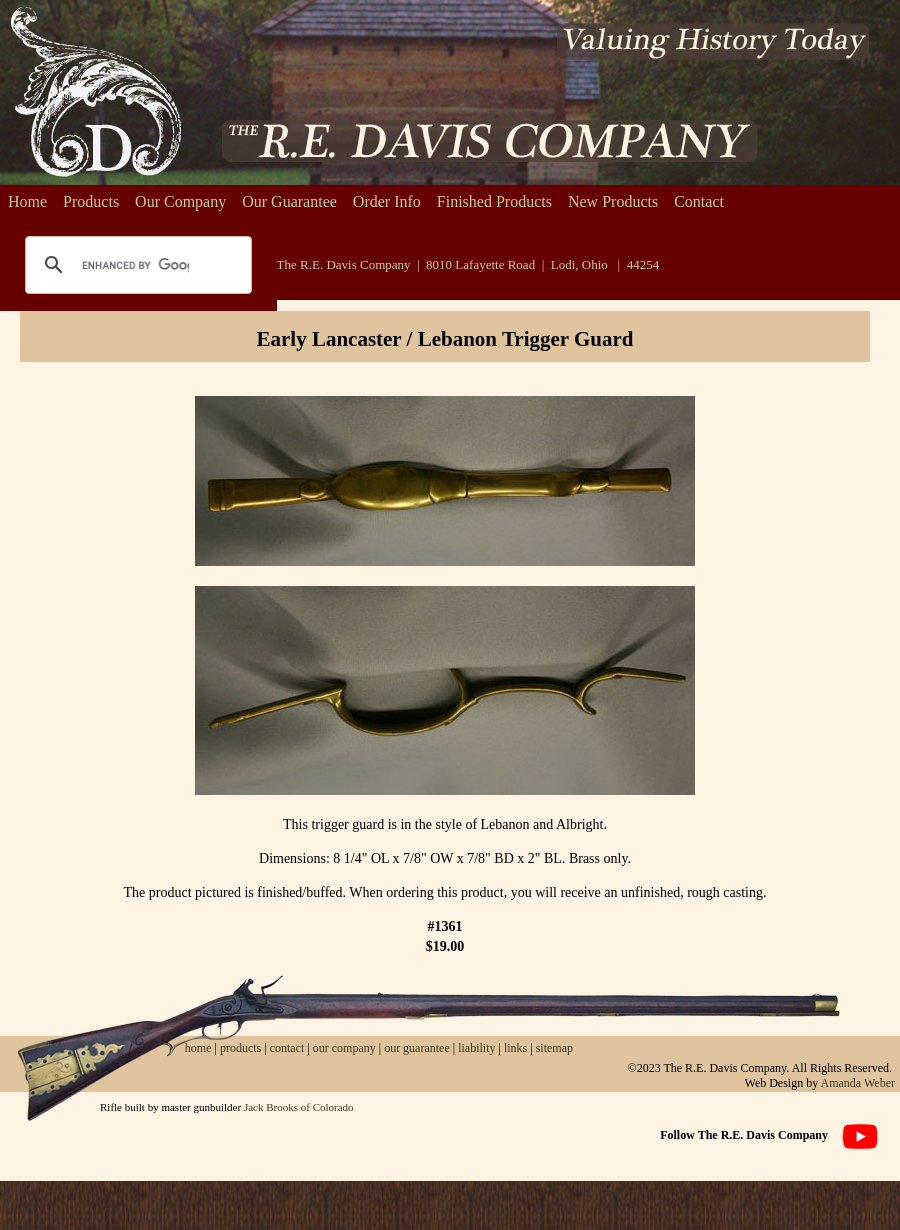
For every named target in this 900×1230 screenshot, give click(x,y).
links (515, 1048)
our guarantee (417, 1048)
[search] (135, 265)
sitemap (554, 1048)
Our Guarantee (289, 201)
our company (343, 1048)
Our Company (180, 201)
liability (476, 1048)
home (198, 1048)
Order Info (387, 201)
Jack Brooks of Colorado (299, 1107)
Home (27, 201)
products (240, 1048)
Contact (699, 201)
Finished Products (494, 201)
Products (91, 201)
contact (289, 1048)
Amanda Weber (858, 1083)
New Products (613, 201)
